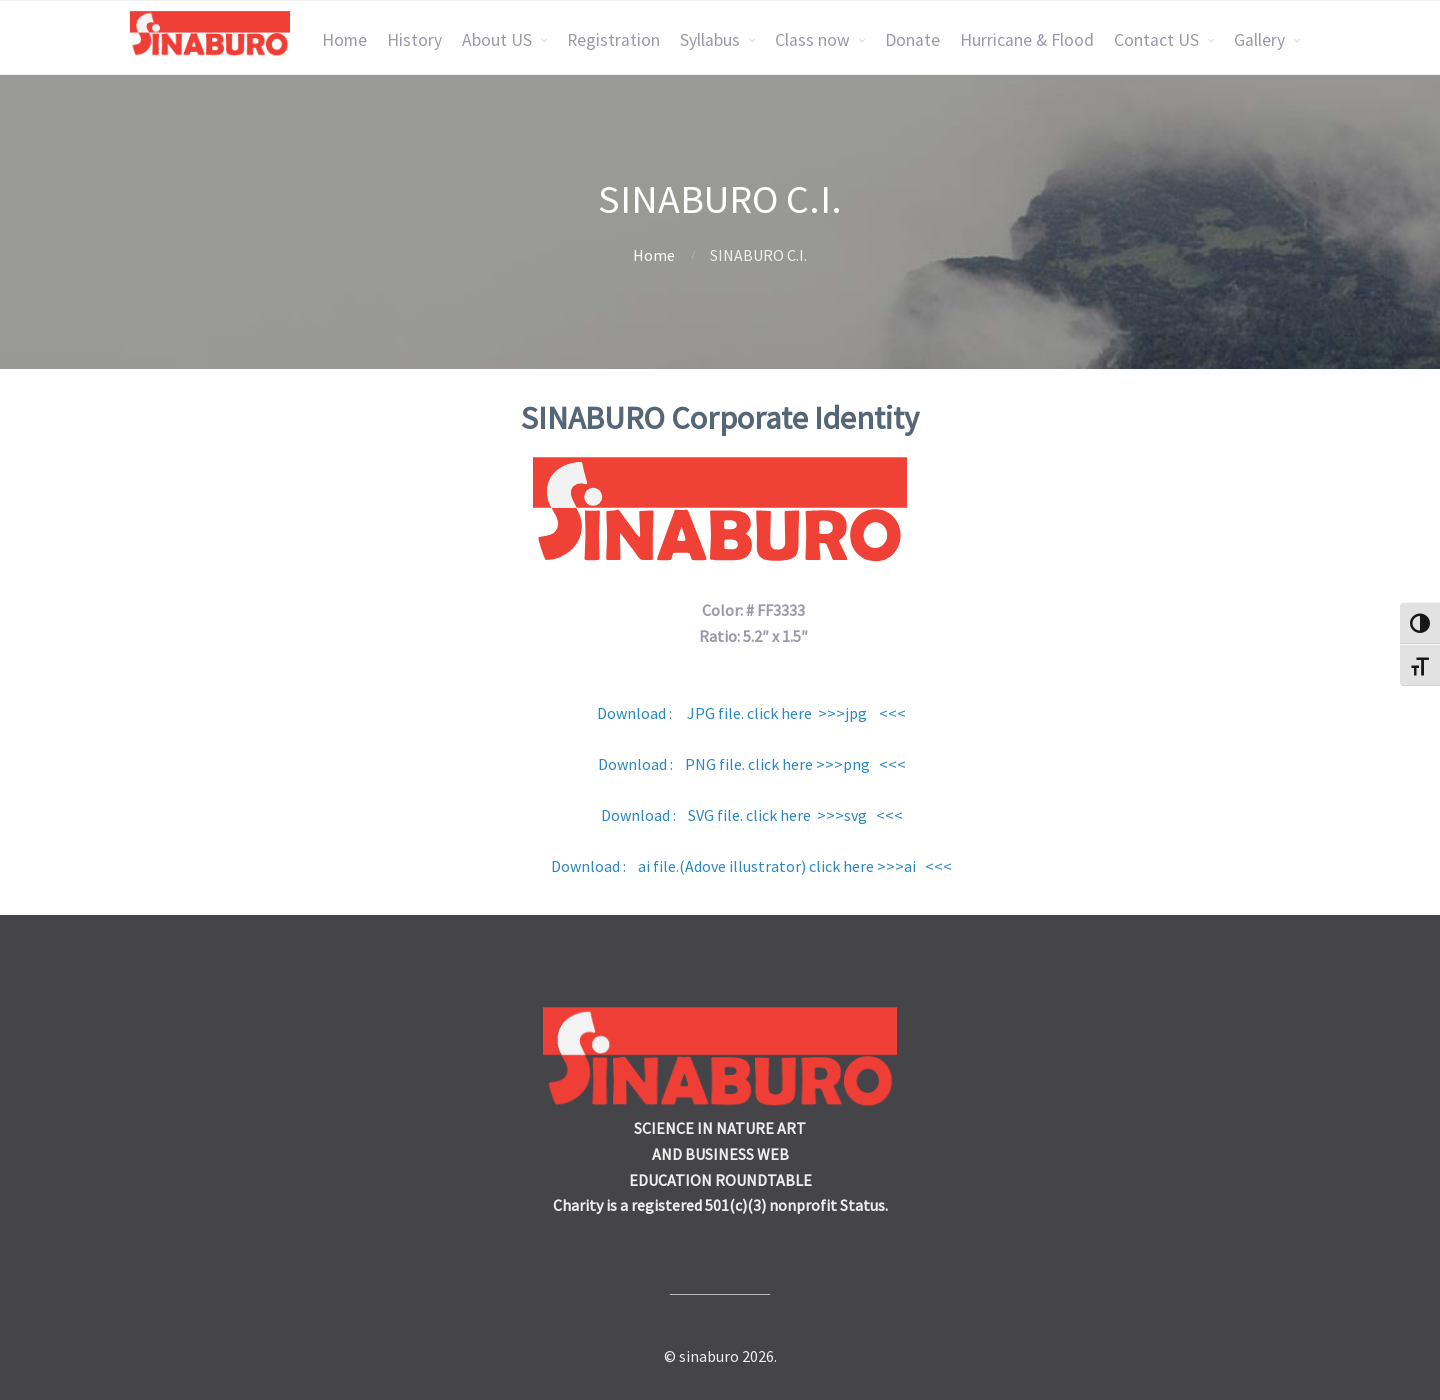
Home (344, 40)
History (414, 40)
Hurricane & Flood (1027, 40)
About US (497, 40)
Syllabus (710, 40)
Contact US (1156, 40)
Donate (912, 40)
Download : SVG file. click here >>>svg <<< (752, 815)
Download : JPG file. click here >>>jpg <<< (751, 713)
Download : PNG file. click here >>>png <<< (752, 764)
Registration (613, 40)
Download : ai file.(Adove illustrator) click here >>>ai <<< (750, 866)
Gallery (1259, 40)
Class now (812, 40)
